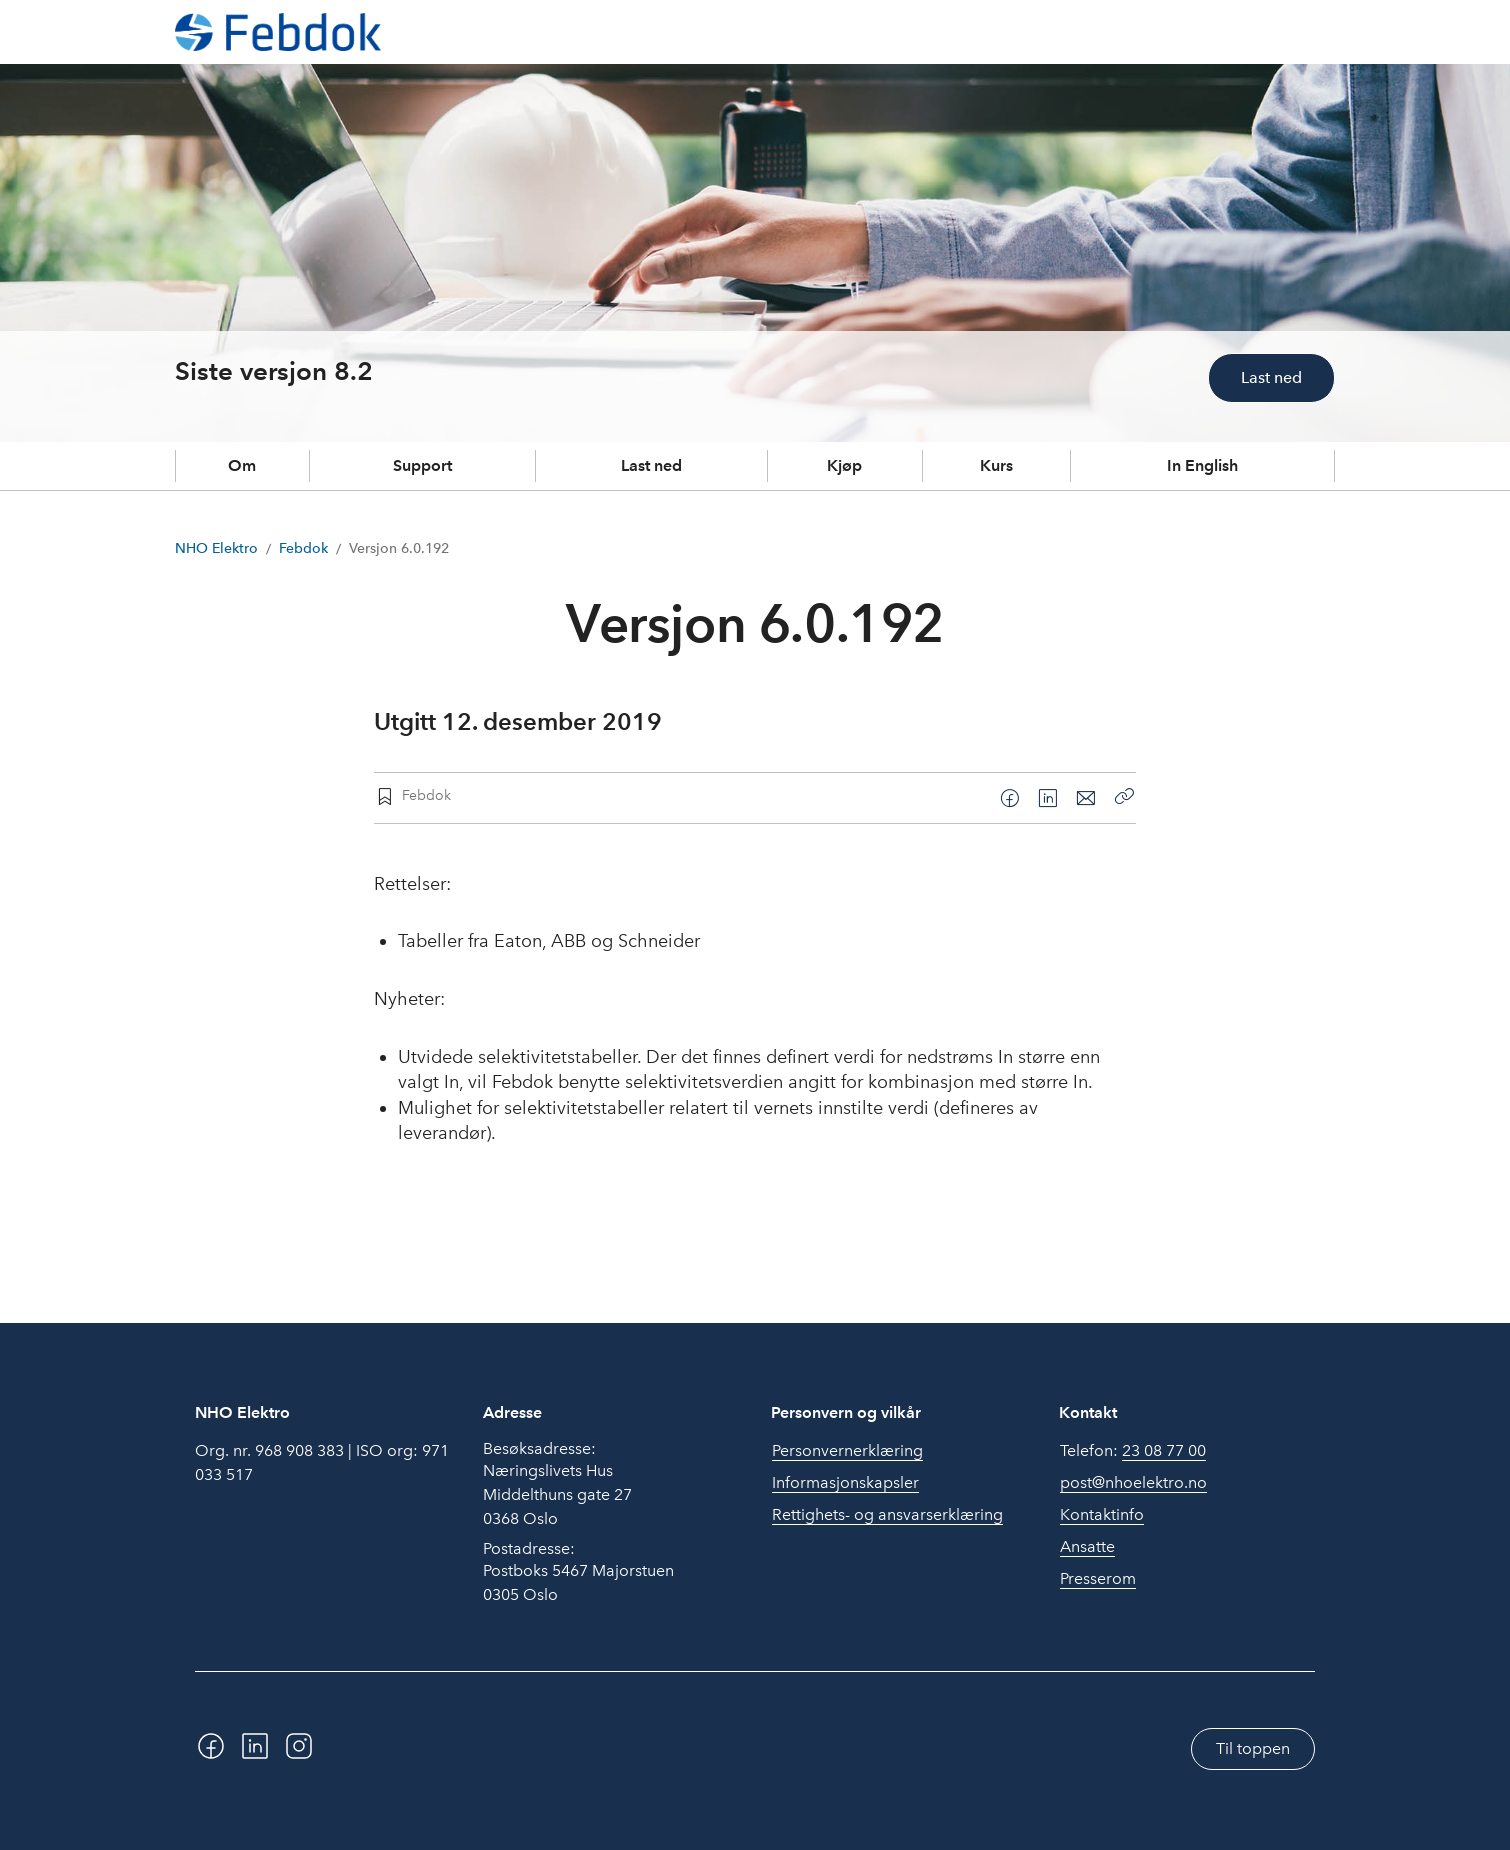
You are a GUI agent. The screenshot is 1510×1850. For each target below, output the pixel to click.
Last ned (1271, 377)
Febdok (303, 548)
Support (422, 465)
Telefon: (1133, 1451)
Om (242, 465)
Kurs (996, 465)
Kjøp (844, 465)
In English (1202, 465)
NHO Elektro (216, 548)
